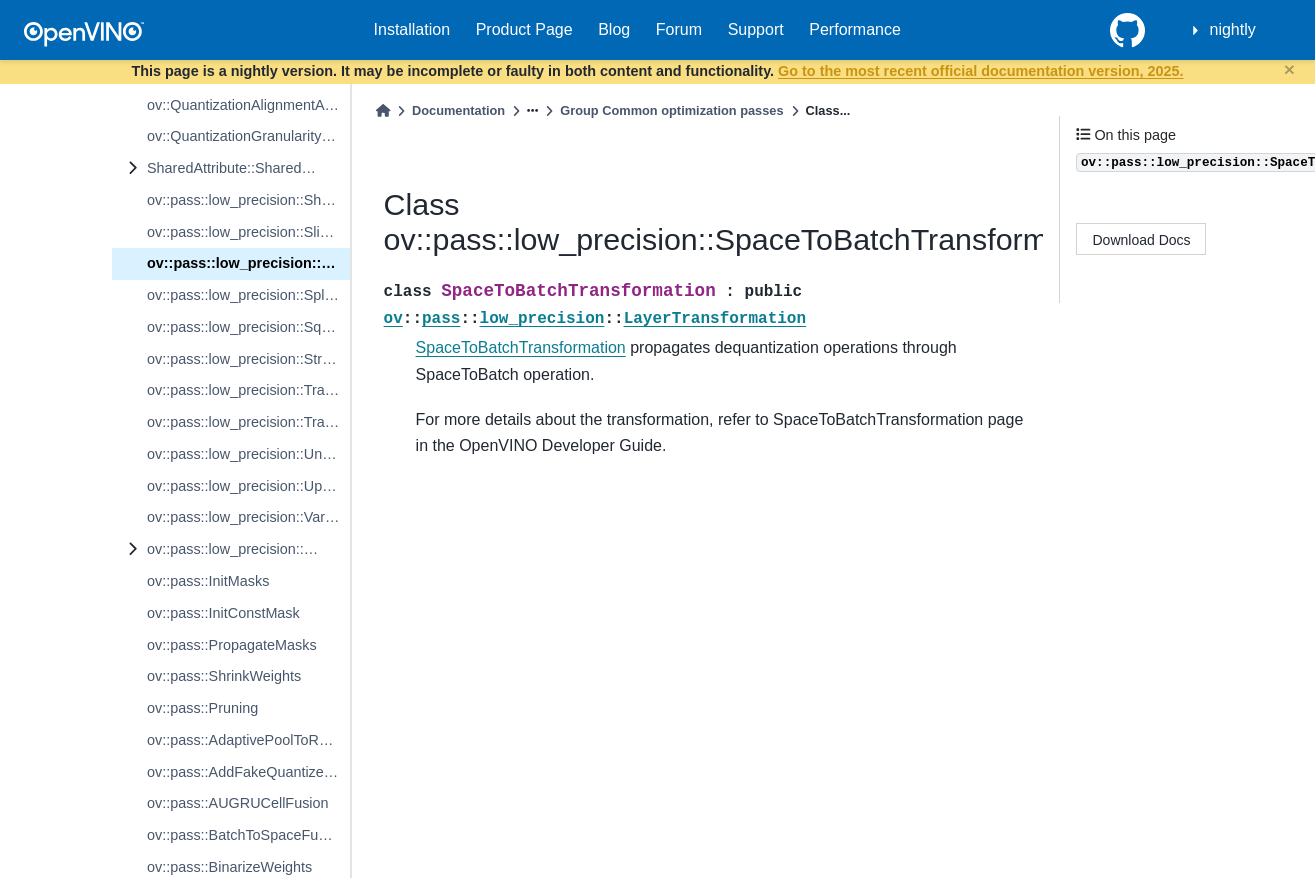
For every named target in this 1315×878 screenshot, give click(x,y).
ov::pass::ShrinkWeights (224, 676)
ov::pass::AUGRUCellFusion (238, 803)
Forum (679, 29)
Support (756, 29)
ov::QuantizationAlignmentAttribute (248, 105)
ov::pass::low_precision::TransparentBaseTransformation (248, 390)
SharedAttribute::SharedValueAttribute (248, 168)
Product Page (524, 29)
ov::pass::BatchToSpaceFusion (246, 835)
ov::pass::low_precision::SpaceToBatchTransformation (248, 263)
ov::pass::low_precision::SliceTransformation (248, 232)
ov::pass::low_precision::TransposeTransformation (248, 422)
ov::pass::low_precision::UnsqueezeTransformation (248, 454)
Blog (614, 29)
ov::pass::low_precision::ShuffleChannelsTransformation (248, 200)
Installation (412, 29)
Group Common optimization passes (671, 110)
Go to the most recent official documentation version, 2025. (980, 71)
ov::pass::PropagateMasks (232, 645)
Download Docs (1142, 240)
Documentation (458, 110)
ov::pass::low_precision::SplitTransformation (248, 295)
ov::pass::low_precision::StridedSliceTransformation (248, 359)
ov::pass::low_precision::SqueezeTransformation (248, 327)
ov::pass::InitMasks (208, 581)
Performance (855, 29)
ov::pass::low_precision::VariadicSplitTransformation (248, 517)
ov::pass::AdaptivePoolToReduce (248, 740)
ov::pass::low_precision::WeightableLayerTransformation (248, 549)
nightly (1233, 29)
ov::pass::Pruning (202, 708)
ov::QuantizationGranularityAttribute (248, 136)
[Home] (383, 110)
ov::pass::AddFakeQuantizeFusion (248, 772)
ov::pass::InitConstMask (223, 613)
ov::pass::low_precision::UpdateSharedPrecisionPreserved (248, 486)
